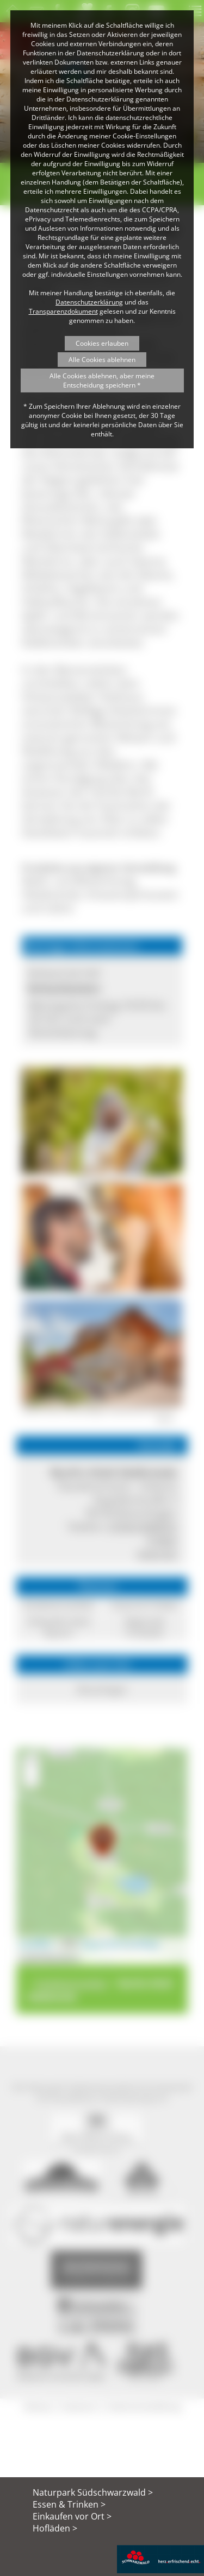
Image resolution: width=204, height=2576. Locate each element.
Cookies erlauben (102, 343)
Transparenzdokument (63, 311)
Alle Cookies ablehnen (102, 359)
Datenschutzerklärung (89, 302)
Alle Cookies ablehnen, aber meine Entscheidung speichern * (102, 380)
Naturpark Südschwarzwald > (93, 2492)
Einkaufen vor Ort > (72, 2516)
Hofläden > (55, 2528)
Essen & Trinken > (69, 2504)
